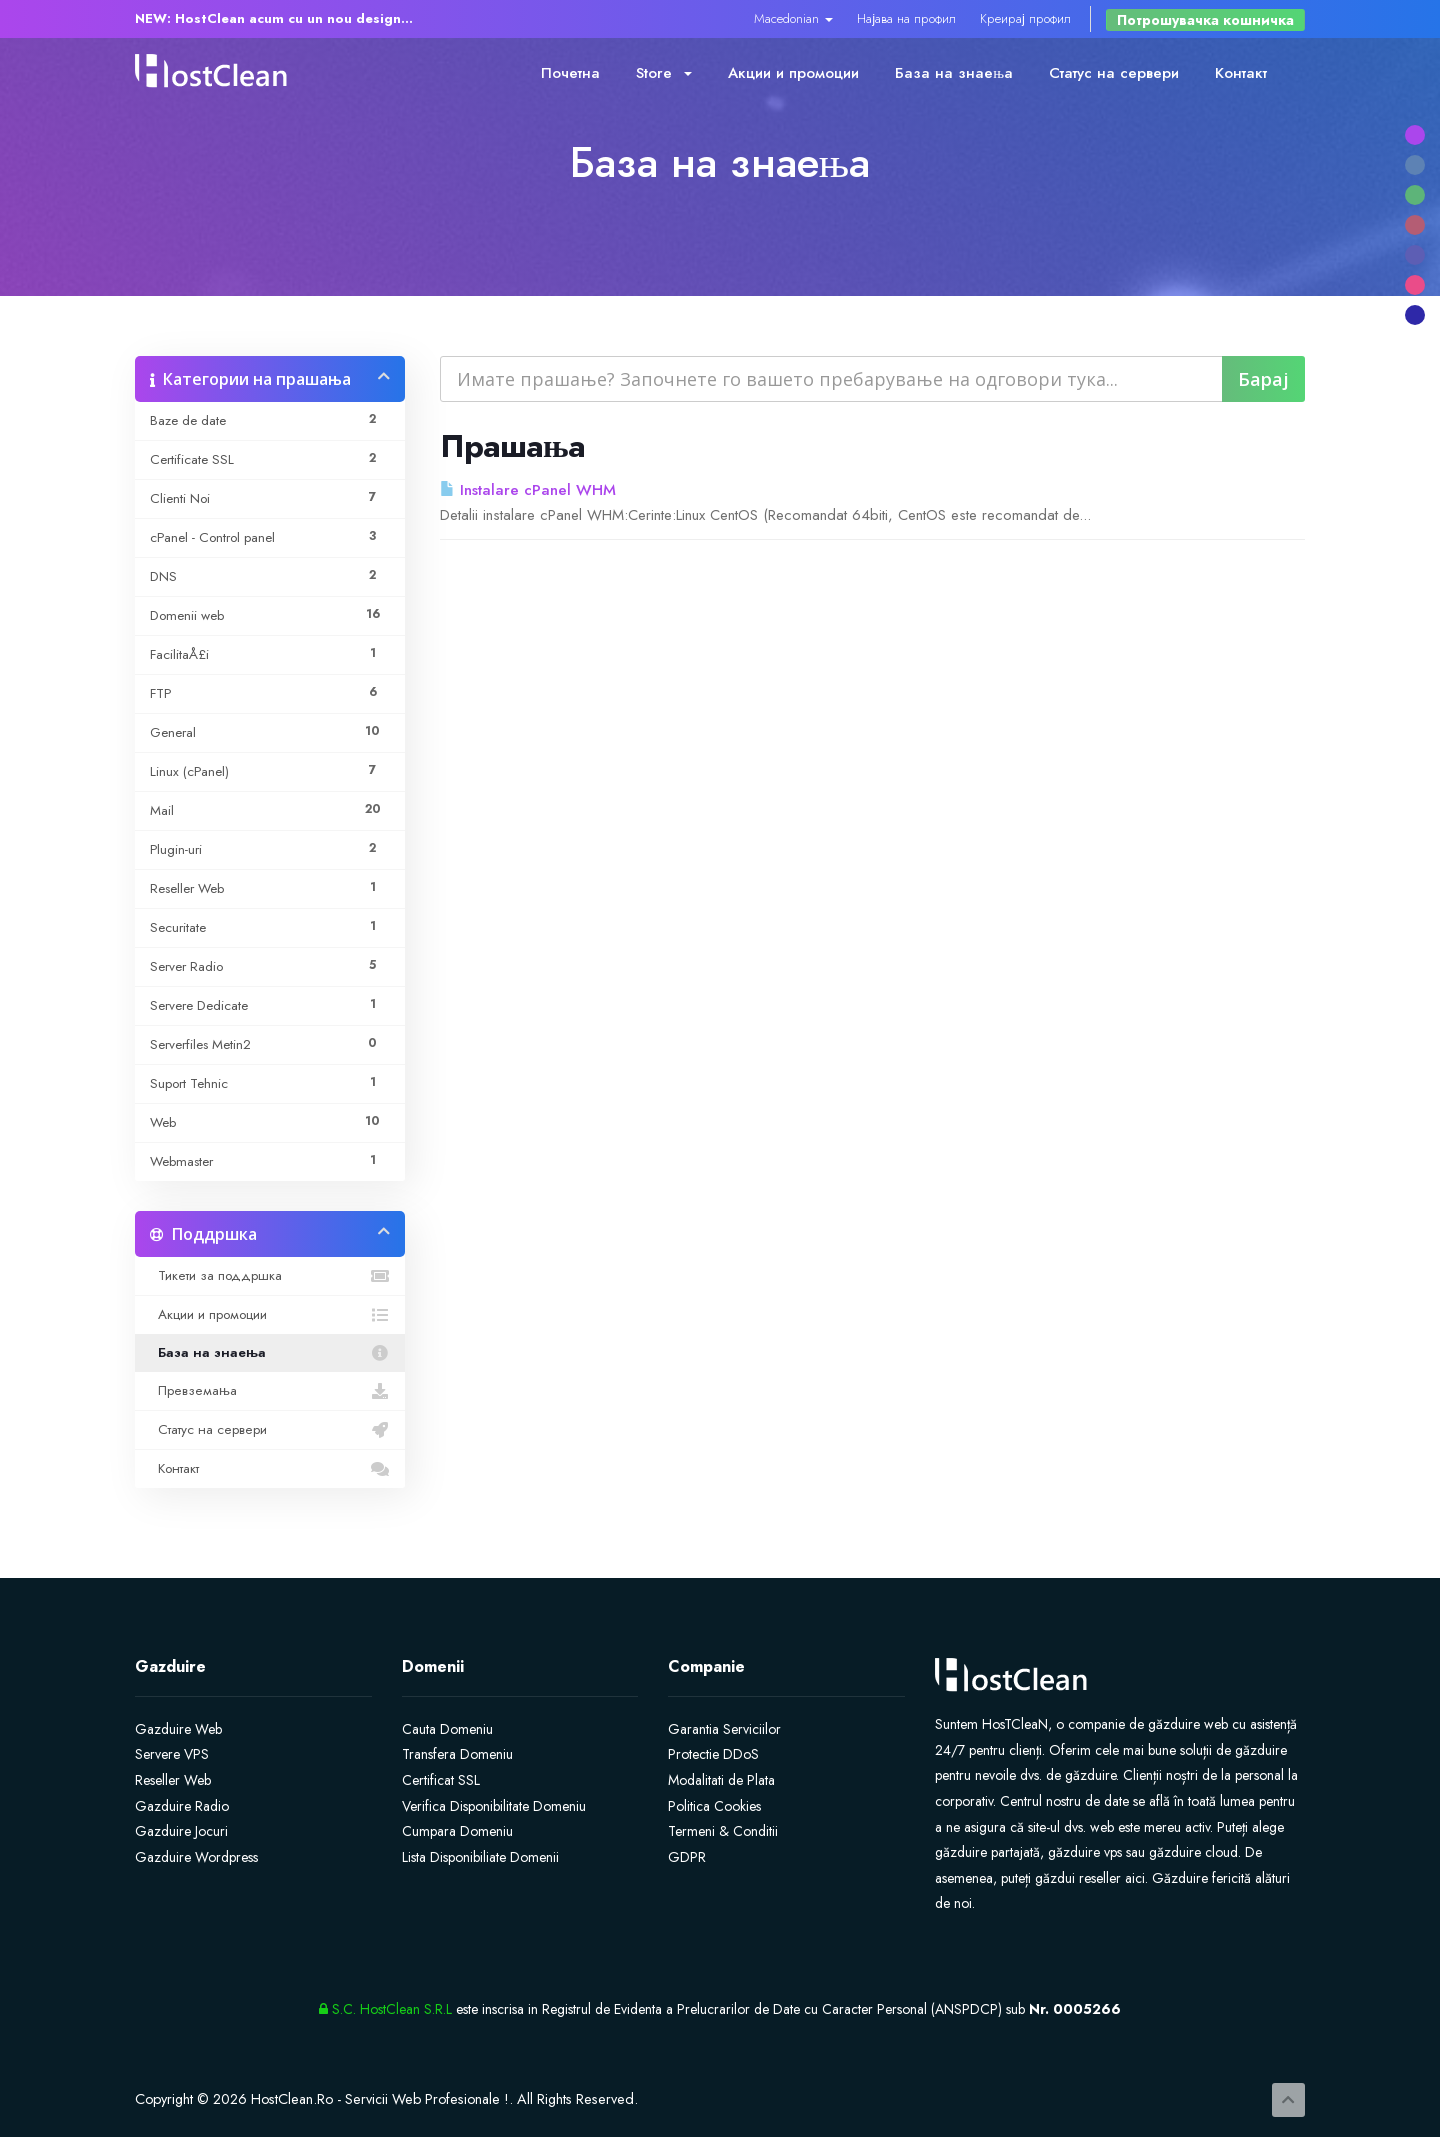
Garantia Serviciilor (724, 1729)
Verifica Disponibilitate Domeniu (494, 1806)
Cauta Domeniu (447, 1729)
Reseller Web (173, 1780)
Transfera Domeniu (457, 1754)
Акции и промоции (793, 73)
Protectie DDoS (713, 1754)
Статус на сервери (1114, 73)
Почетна (570, 73)
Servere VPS (172, 1754)
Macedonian (793, 18)
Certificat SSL (441, 1780)
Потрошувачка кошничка (1205, 20)
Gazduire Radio (182, 1806)
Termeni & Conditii (723, 1831)
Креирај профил (1025, 18)
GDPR (687, 1857)
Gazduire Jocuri (181, 1831)
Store (664, 73)
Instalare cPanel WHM (528, 490)
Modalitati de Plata (721, 1780)
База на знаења (954, 73)
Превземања (270, 1391)
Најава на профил (906, 18)
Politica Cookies (714, 1806)
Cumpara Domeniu (457, 1831)
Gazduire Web (178, 1729)
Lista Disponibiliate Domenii (480, 1857)
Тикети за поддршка (270, 1276)
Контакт (1241, 73)
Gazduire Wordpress (196, 1857)
